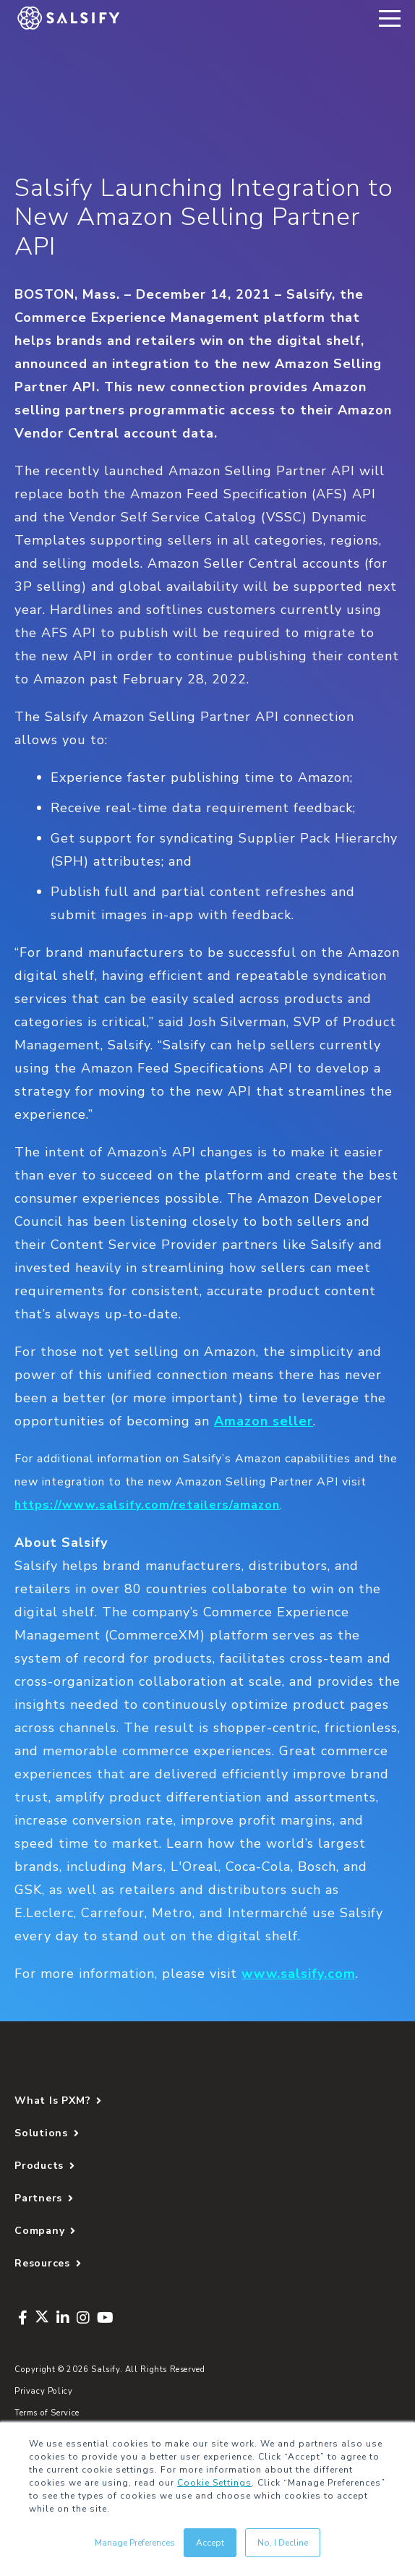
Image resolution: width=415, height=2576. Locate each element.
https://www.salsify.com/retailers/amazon (147, 1505)
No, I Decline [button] (282, 2543)
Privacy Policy (43, 2391)
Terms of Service (47, 2412)
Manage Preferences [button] (135, 2543)
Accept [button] (210, 2543)
